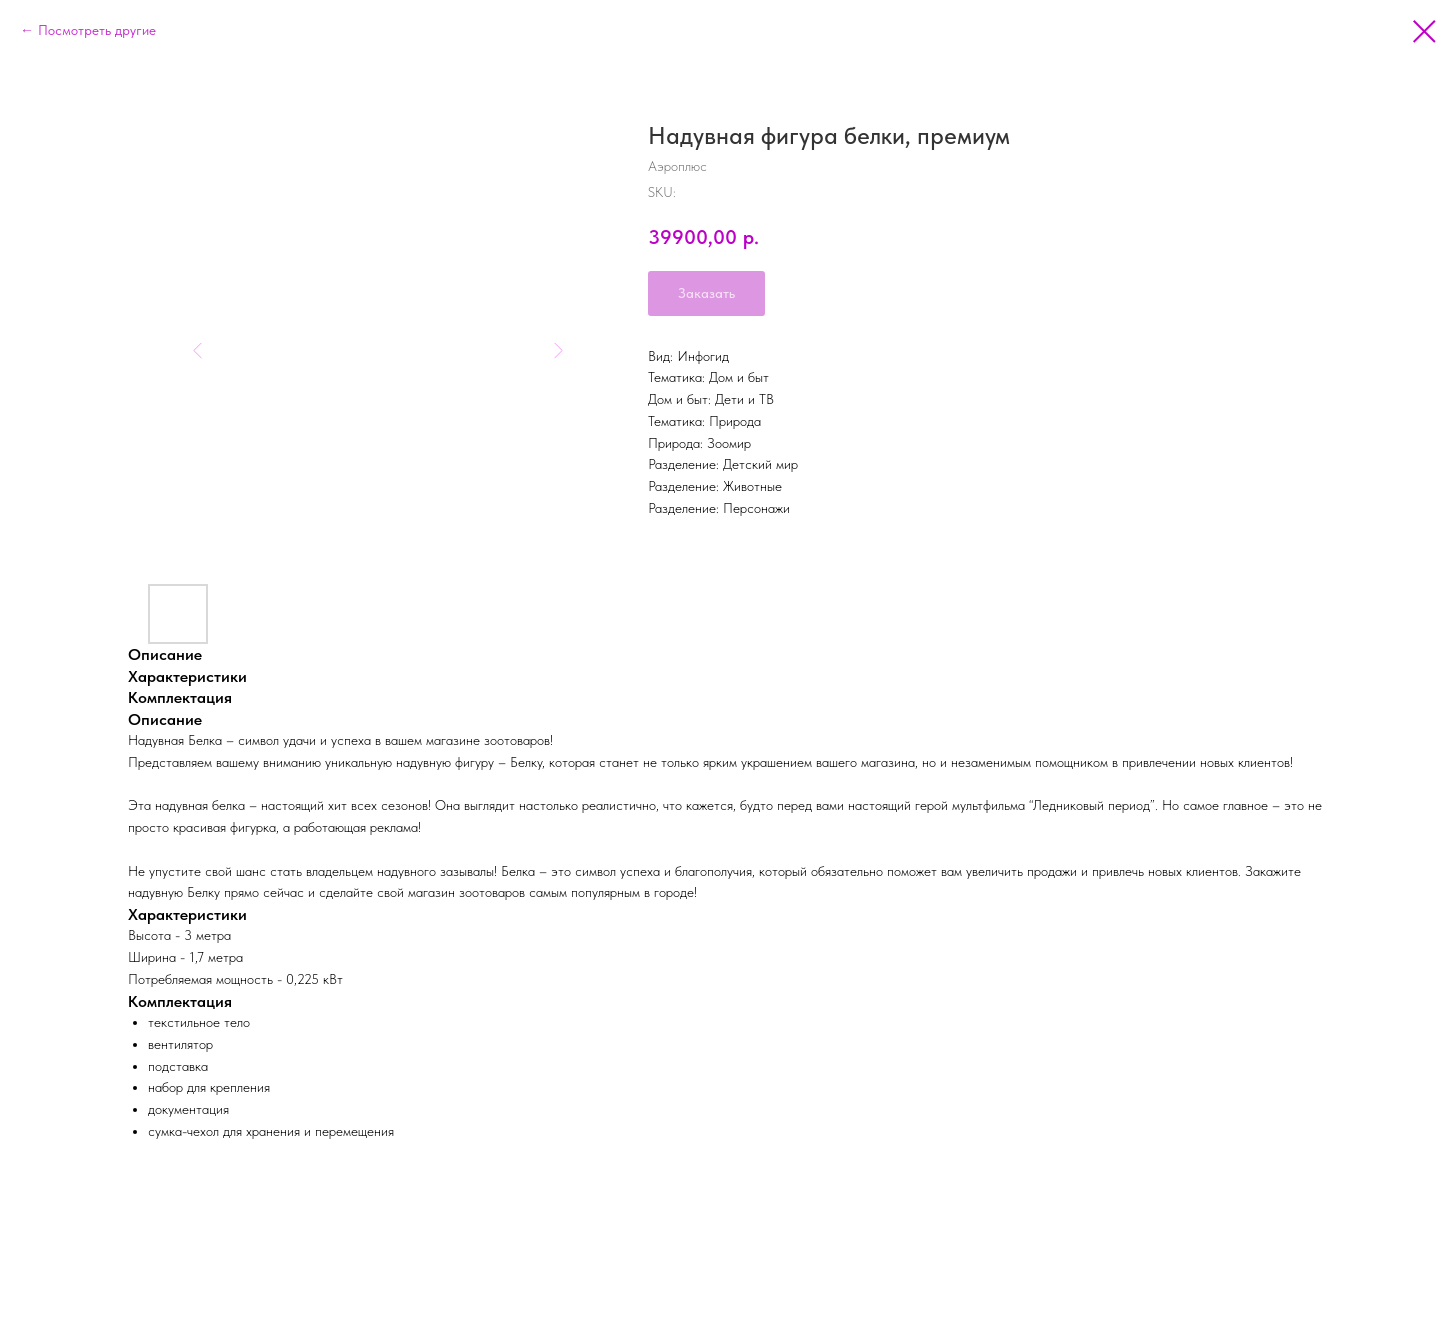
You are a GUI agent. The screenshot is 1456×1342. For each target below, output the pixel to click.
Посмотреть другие (97, 30)
